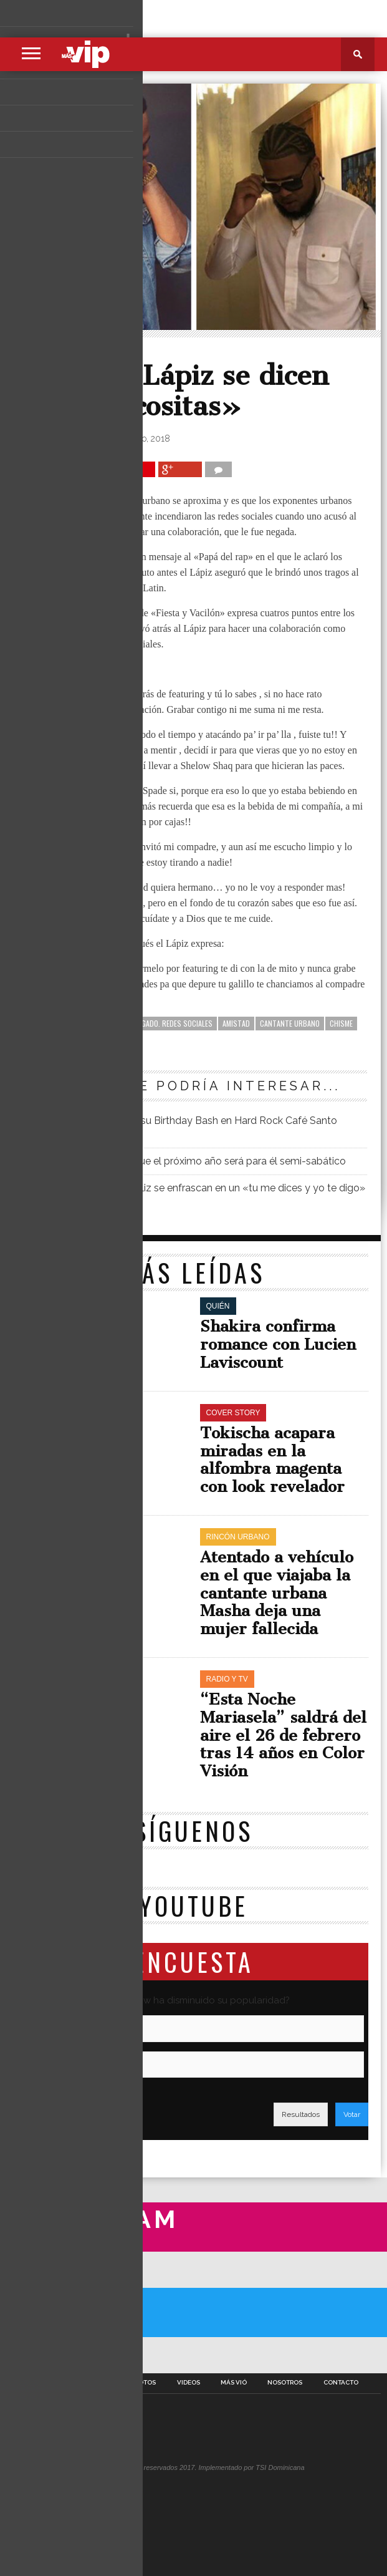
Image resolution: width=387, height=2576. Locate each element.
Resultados (301, 2114)
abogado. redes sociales (171, 1023)
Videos (188, 2383)
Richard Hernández (70, 438)
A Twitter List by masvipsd (43, 2355)
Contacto (340, 2383)
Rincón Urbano (74, 353)
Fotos (145, 2383)
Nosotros (284, 2383)
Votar (351, 2114)
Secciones (96, 2383)
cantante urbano (290, 1023)
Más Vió (234, 2383)
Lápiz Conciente (49, 1037)
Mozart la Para (112, 1037)
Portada (43, 2383)
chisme (341, 1023)
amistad (236, 1023)
